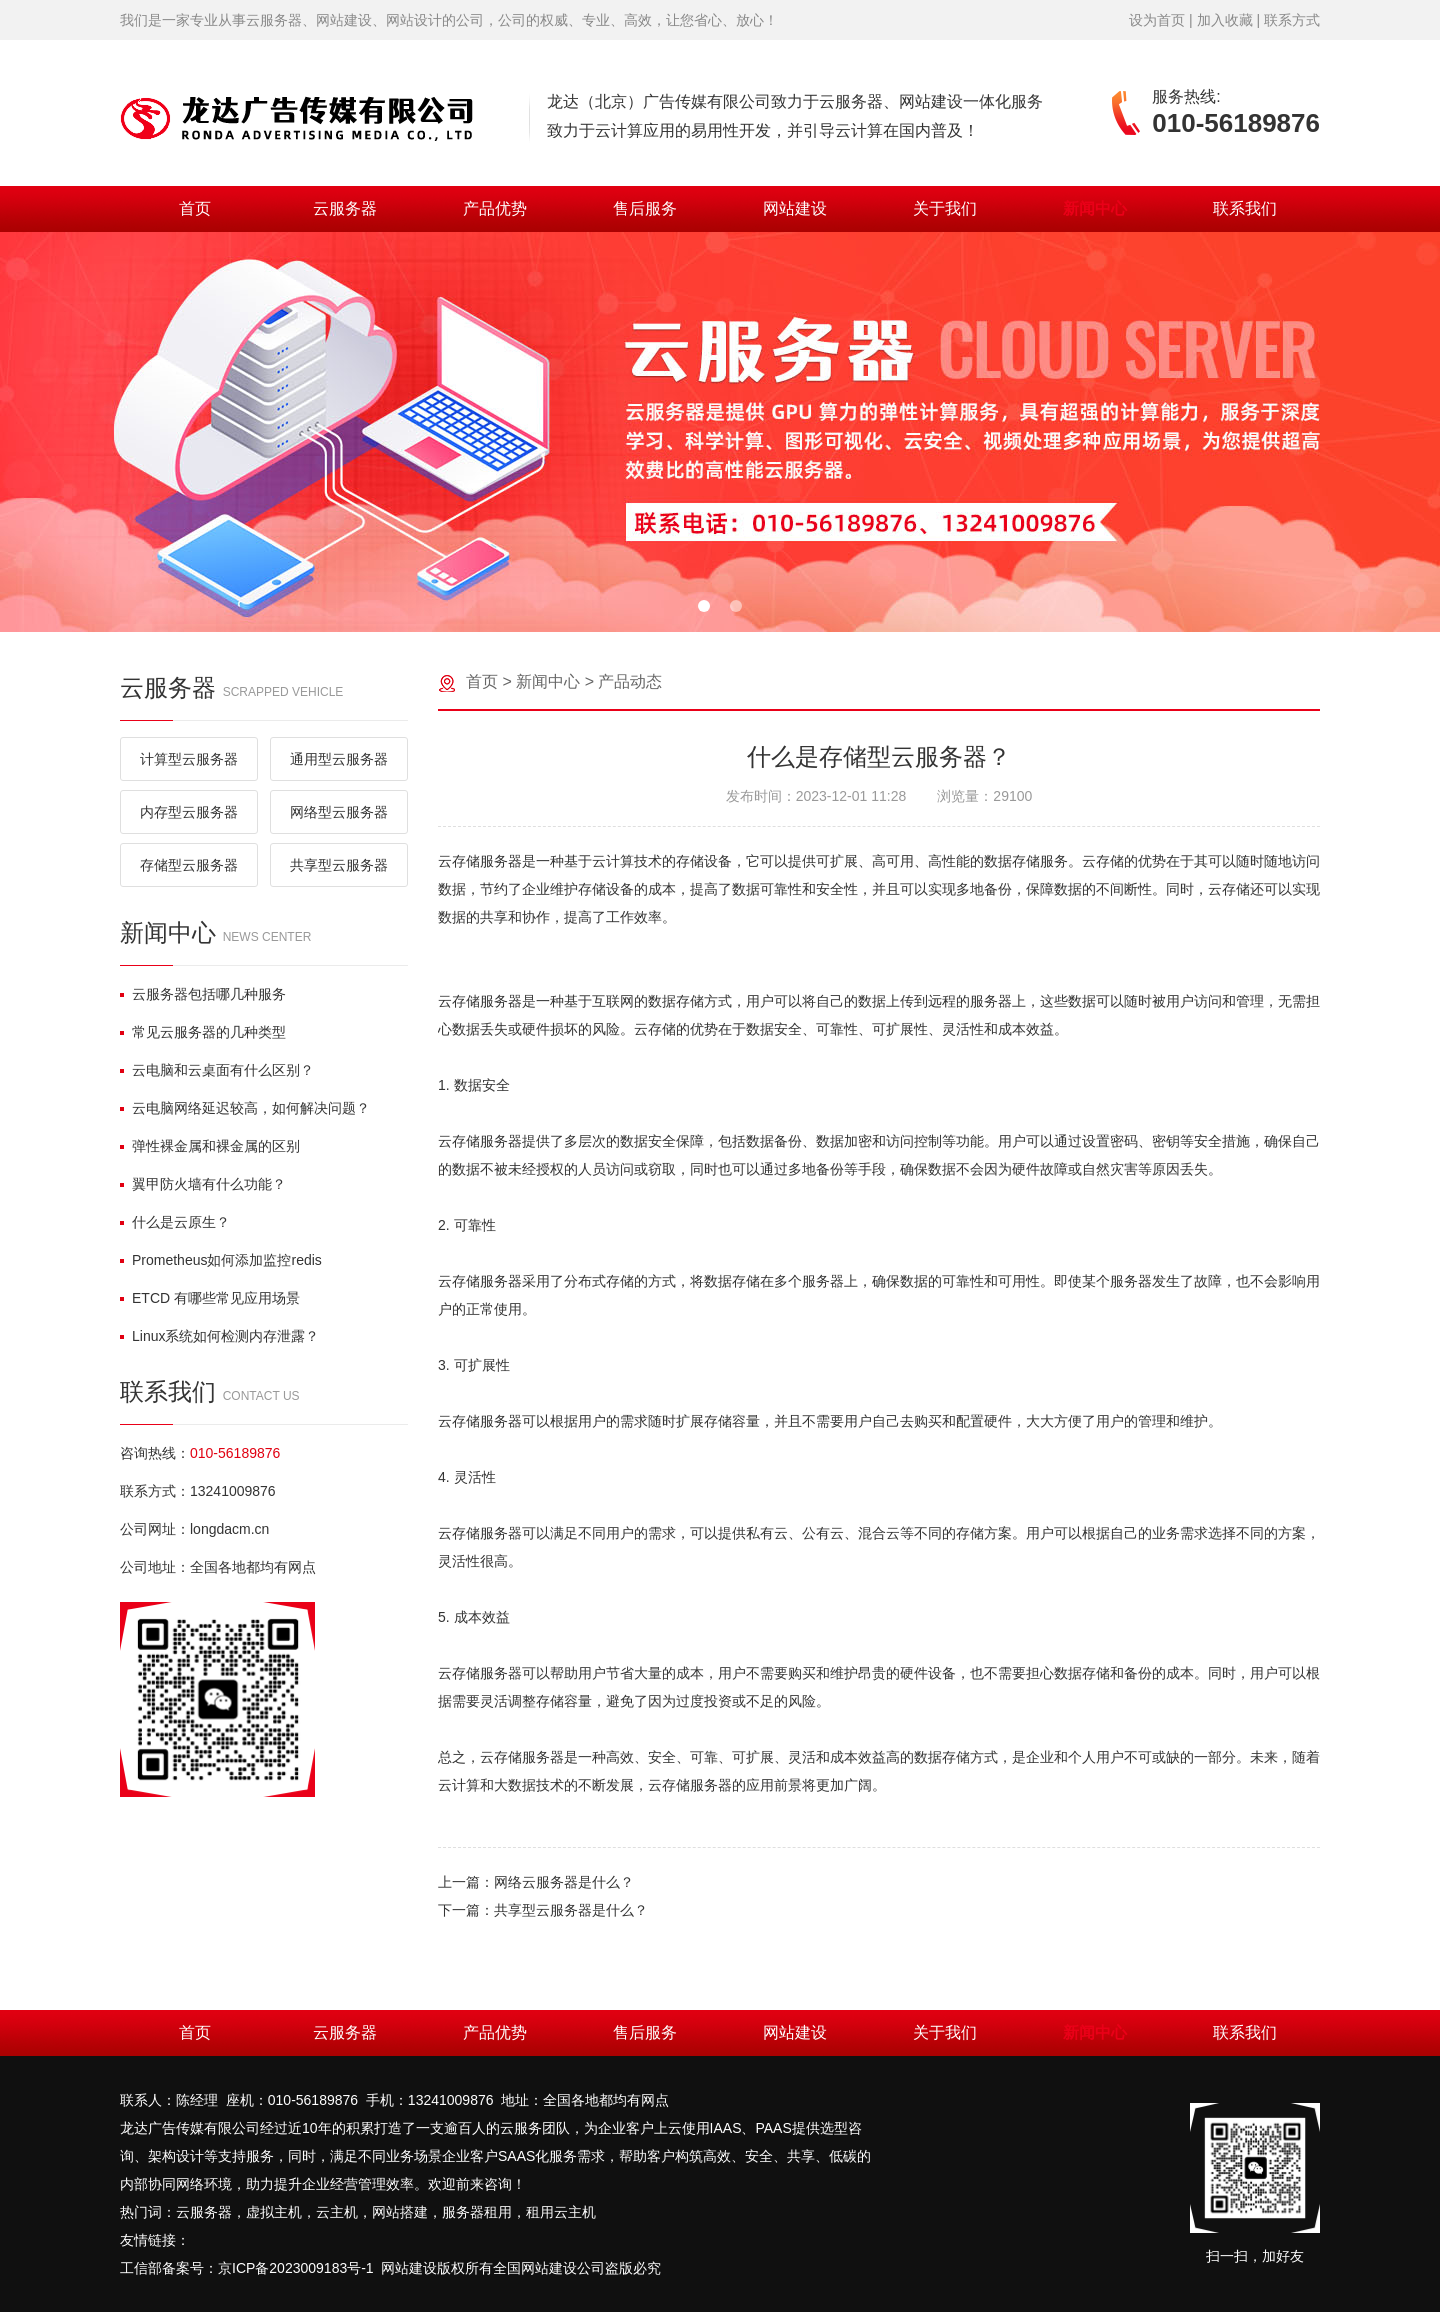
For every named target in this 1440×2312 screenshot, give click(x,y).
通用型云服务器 (339, 759)
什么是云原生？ (175, 1222)
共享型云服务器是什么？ (571, 1910)
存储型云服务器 (189, 865)
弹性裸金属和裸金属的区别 (210, 1146)
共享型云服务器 (339, 865)
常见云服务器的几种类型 (203, 1032)
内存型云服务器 (189, 812)
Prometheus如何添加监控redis (221, 1260)
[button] (704, 606)
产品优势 (495, 208)
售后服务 (645, 208)
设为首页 (1157, 20)
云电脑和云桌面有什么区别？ (217, 1070)
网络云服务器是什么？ (564, 1882)
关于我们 (945, 208)
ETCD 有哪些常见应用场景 (210, 1298)
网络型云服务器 (339, 812)
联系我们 (1245, 208)
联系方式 (1292, 20)
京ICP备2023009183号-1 (296, 2268)
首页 (195, 208)
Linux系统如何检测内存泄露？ (219, 1336)
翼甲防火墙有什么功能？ (203, 1184)
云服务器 (345, 208)
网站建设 (795, 208)
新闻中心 (1095, 208)
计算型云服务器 (189, 759)
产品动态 (630, 681)
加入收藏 (1225, 20)
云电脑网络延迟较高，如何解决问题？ (245, 1108)
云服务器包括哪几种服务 (203, 994)
